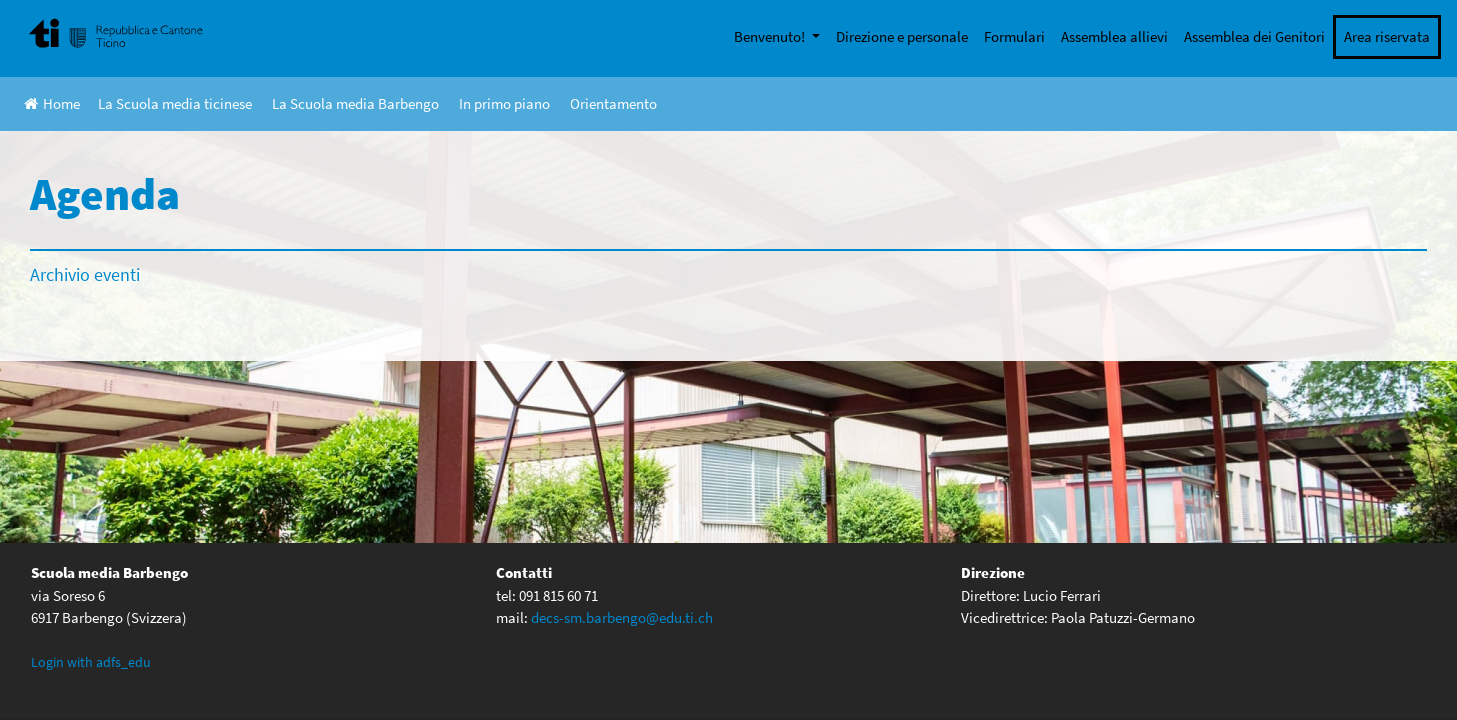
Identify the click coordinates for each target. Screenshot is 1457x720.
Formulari (1014, 36)
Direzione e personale (902, 36)
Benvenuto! (771, 36)
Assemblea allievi (1114, 36)
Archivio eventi (85, 274)
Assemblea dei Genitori (1254, 36)
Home (52, 103)
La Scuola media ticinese (175, 103)
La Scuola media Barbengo (355, 103)
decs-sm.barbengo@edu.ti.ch (622, 617)
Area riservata (1387, 36)
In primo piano (504, 103)
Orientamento (613, 103)
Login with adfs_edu (91, 662)
